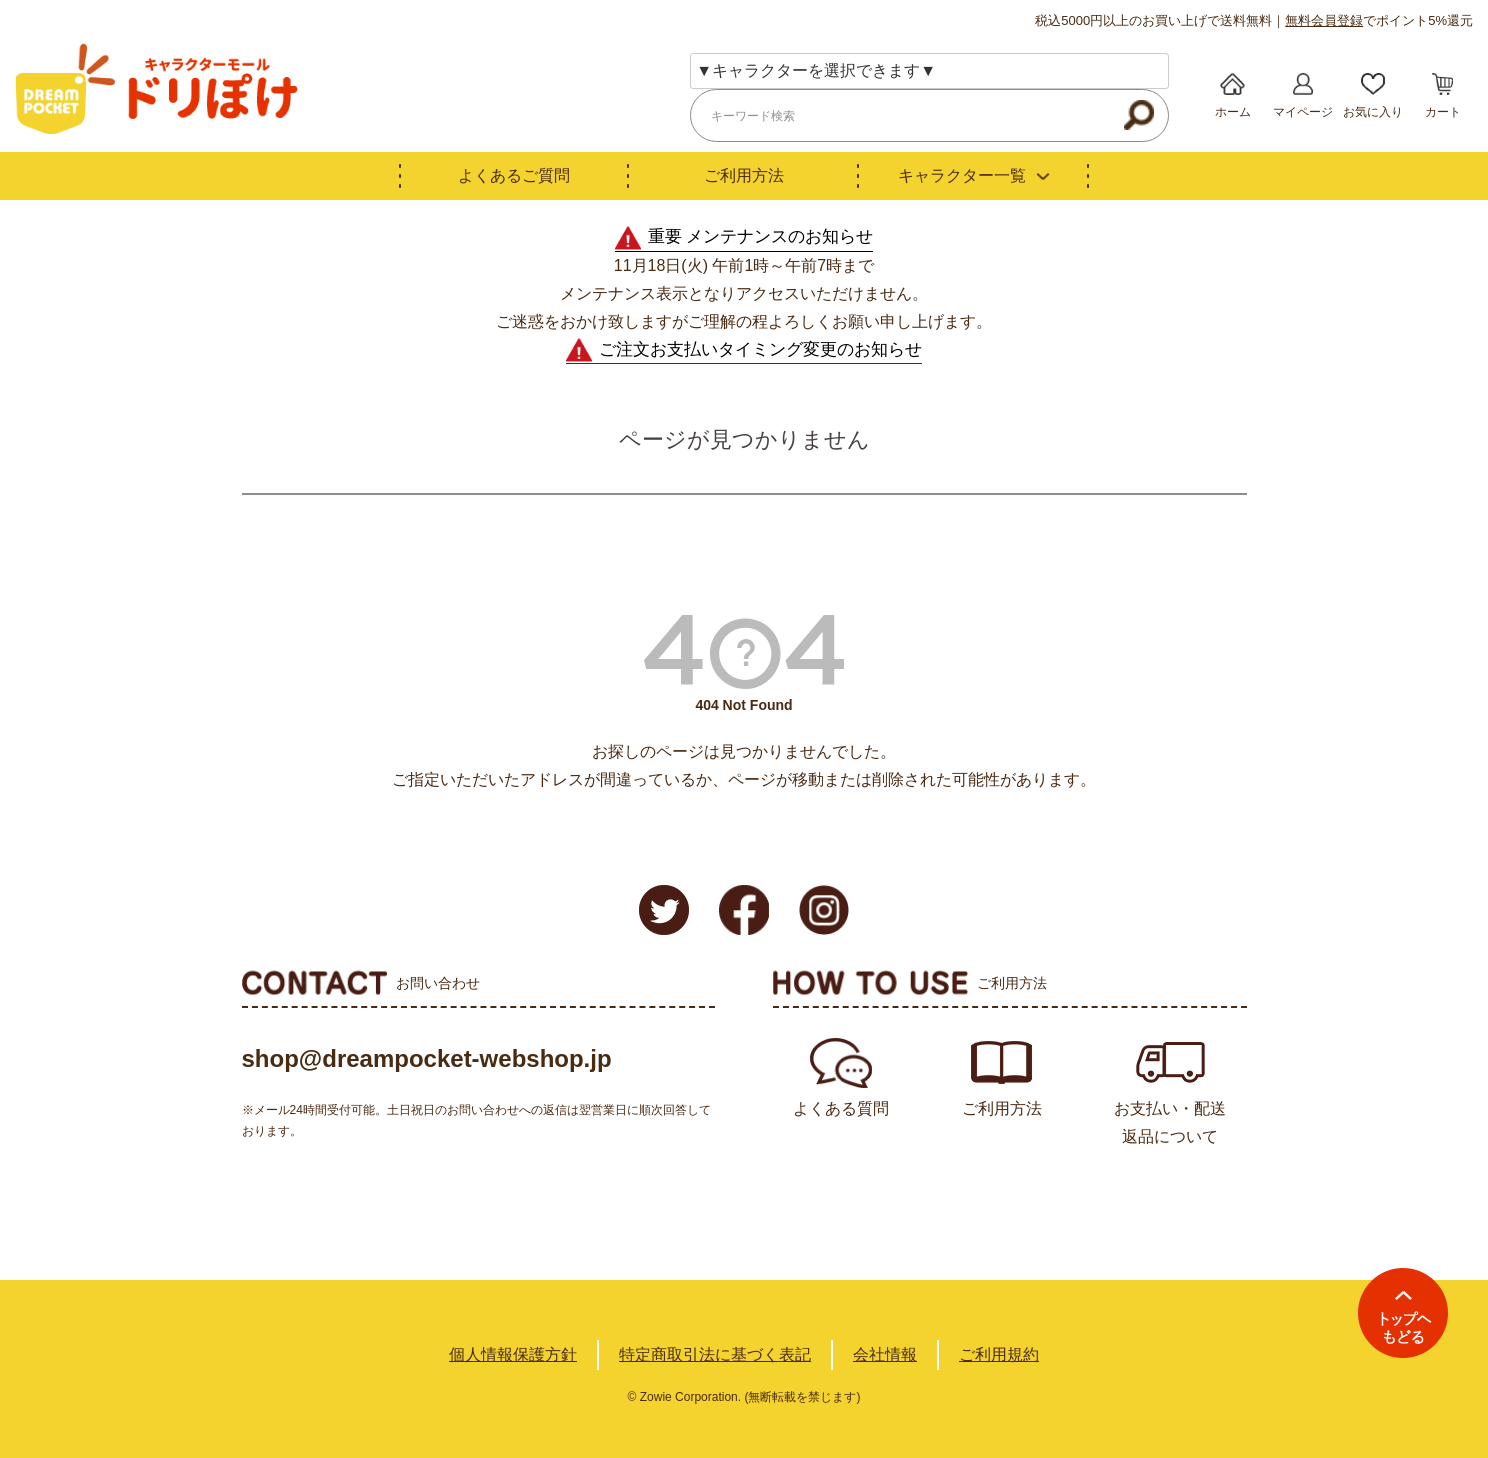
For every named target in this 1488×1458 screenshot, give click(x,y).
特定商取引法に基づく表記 (715, 1354)
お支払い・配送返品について (1170, 1122)
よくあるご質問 (514, 175)
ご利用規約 (999, 1354)
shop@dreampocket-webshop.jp (427, 1058)
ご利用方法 (744, 175)
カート (1443, 112)
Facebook (744, 910)
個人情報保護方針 (513, 1354)
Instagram (824, 910)
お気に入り (1373, 112)
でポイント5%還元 (1379, 20)
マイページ (1303, 112)
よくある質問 (841, 1108)
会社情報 (885, 1354)
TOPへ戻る (1403, 1313)
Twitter (664, 910)
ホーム (1233, 112)
